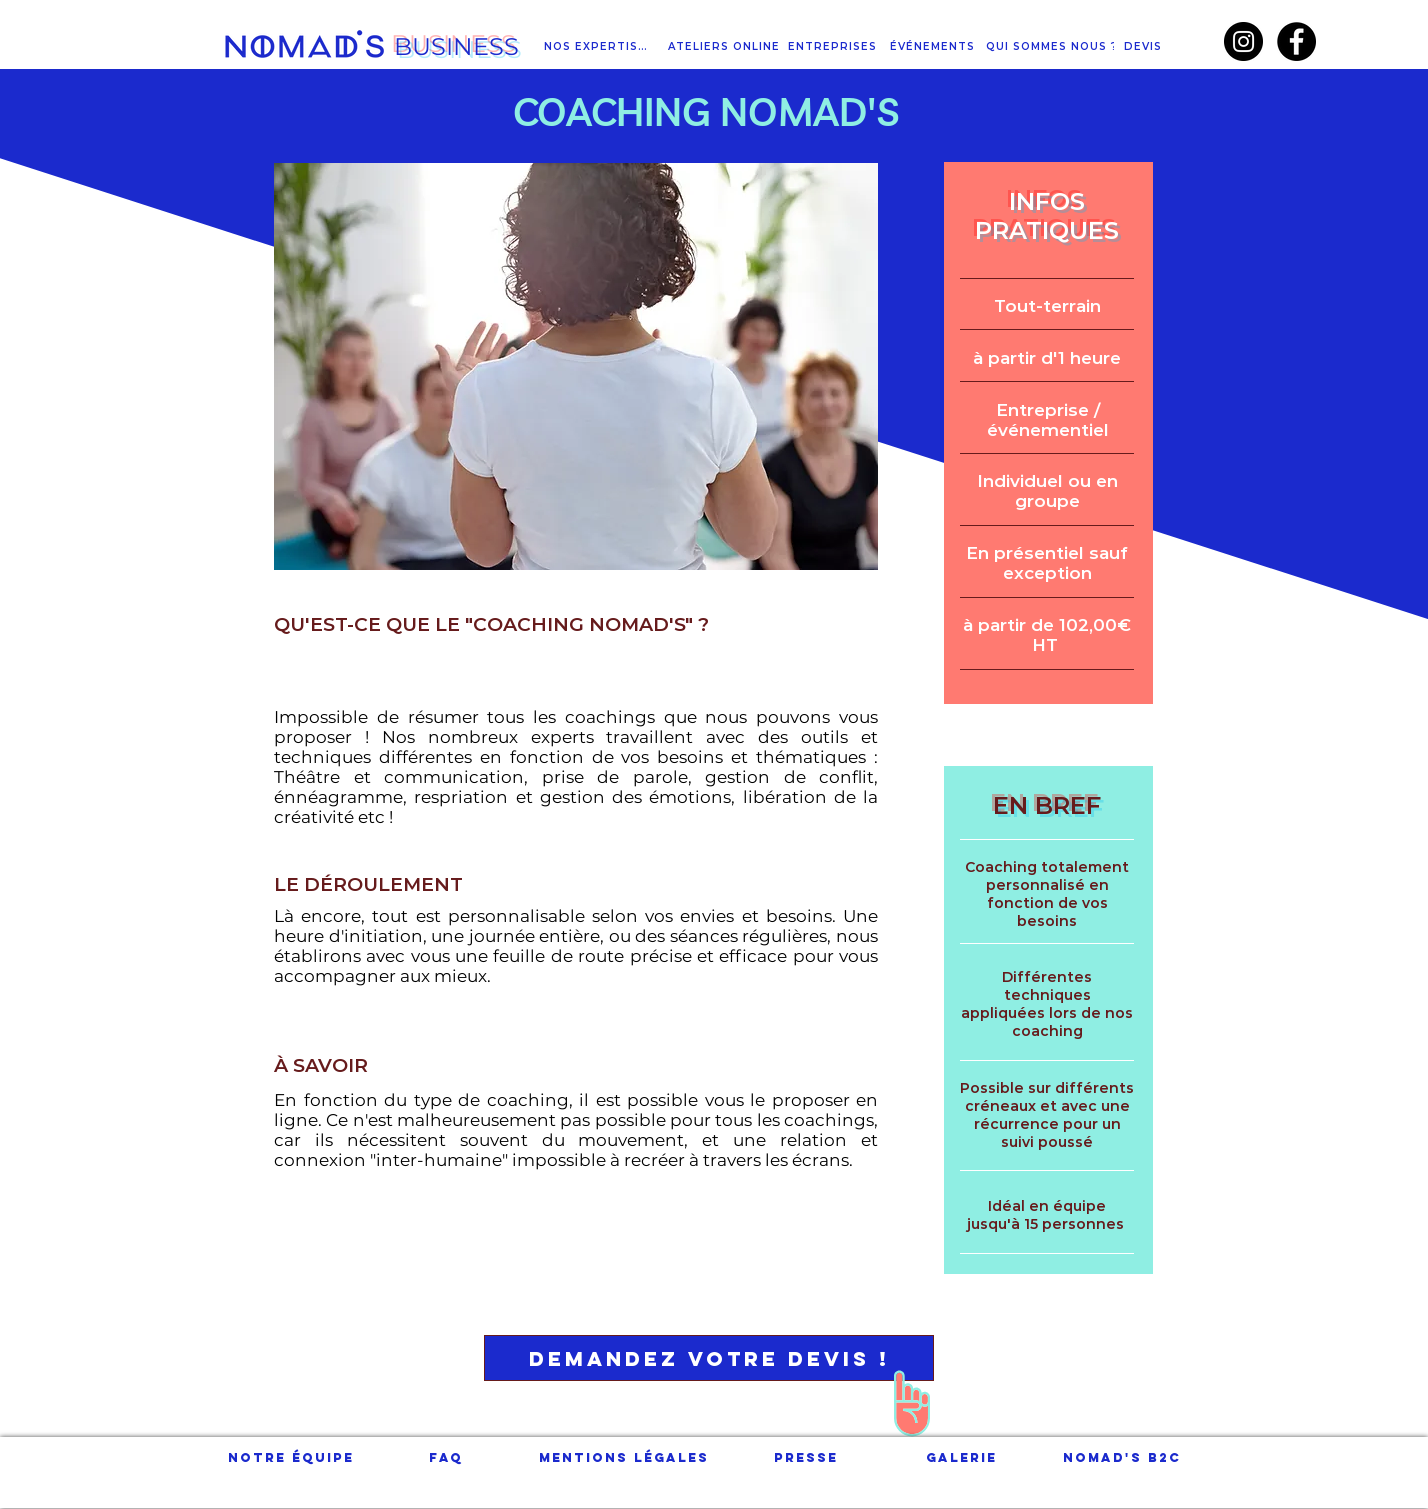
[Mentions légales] (624, 1457)
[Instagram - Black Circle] (1243, 41)
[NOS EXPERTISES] (599, 46)
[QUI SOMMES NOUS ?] (1053, 46)
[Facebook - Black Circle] (1296, 41)
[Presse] (805, 1457)
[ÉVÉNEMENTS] (934, 46)
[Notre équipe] (291, 1457)
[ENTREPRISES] (834, 46)
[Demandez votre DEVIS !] (709, 1358)
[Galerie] (961, 1457)
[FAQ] (445, 1457)
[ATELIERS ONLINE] (726, 46)
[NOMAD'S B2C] (1121, 1457)
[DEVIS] (1144, 46)
